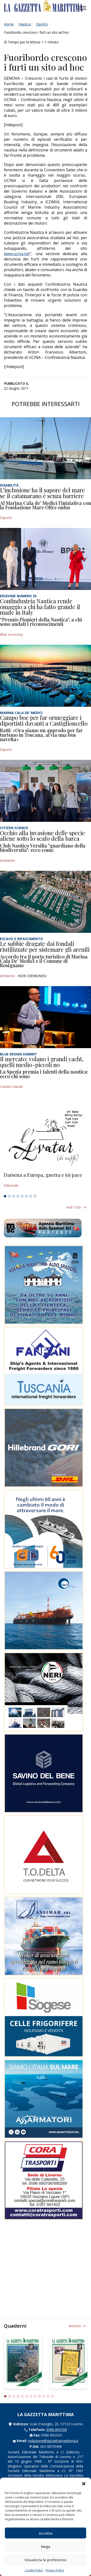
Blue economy (11, 634)
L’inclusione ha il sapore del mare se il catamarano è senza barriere (42, 493)
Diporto (42, 24)
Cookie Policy (34, 2570)
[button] (83, 2483)
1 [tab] (5, 1196)
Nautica (25, 24)
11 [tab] (48, 2396)
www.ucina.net (17, 253)
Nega (45, 2546)
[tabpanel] (45, 1180)
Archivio (75, 2326)
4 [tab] (18, 1196)
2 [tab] (9, 1196)
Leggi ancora (45, 1180)
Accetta (45, 2533)
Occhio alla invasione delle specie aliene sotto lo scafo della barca (42, 835)
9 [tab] (39, 2396)
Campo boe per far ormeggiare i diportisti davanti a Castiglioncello (44, 720)
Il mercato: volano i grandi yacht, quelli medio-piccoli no (41, 1061)
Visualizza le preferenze (45, 2559)
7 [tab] (31, 1196)
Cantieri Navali (11, 1086)
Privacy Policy (55, 2570)
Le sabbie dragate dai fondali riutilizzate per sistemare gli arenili (45, 946)
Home (9, 24)
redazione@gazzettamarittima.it (53, 2440)
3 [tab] (13, 1196)
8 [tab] (35, 1196)
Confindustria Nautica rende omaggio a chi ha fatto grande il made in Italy (40, 606)
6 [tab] (26, 1196)
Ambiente (7, 860)
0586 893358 (56, 2429)
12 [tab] (52, 2396)
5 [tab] (22, 1196)
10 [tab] (43, 2396)
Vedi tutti (73, 1207)
